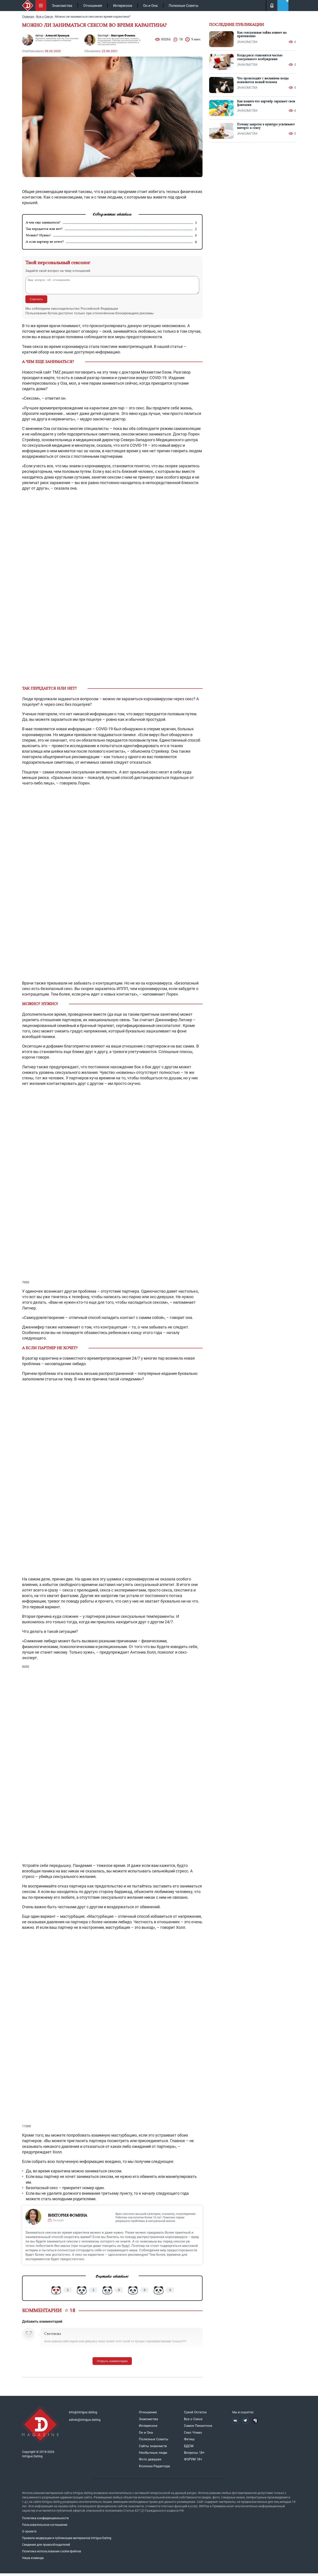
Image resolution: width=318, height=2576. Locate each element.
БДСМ (188, 2449)
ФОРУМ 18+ (193, 2462)
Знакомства (62, 6)
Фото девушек (150, 2462)
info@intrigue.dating (83, 2415)
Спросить (36, 301)
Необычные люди (153, 2455)
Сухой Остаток (195, 2415)
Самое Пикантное (198, 2428)
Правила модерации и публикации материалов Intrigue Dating (66, 2540)
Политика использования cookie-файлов (51, 2554)
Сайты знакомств (153, 2449)
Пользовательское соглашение (44, 2527)
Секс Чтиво (193, 2435)
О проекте (29, 2534)
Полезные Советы (183, 6)
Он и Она (150, 6)
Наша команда (33, 2560)
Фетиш (189, 2442)
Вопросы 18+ (194, 2455)
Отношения (92, 6)
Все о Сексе (193, 2422)
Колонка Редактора (154, 2469)
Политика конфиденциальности (45, 2521)
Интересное (122, 6)
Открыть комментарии (112, 2363)
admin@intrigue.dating (84, 2422)
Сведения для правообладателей (46, 2547)
